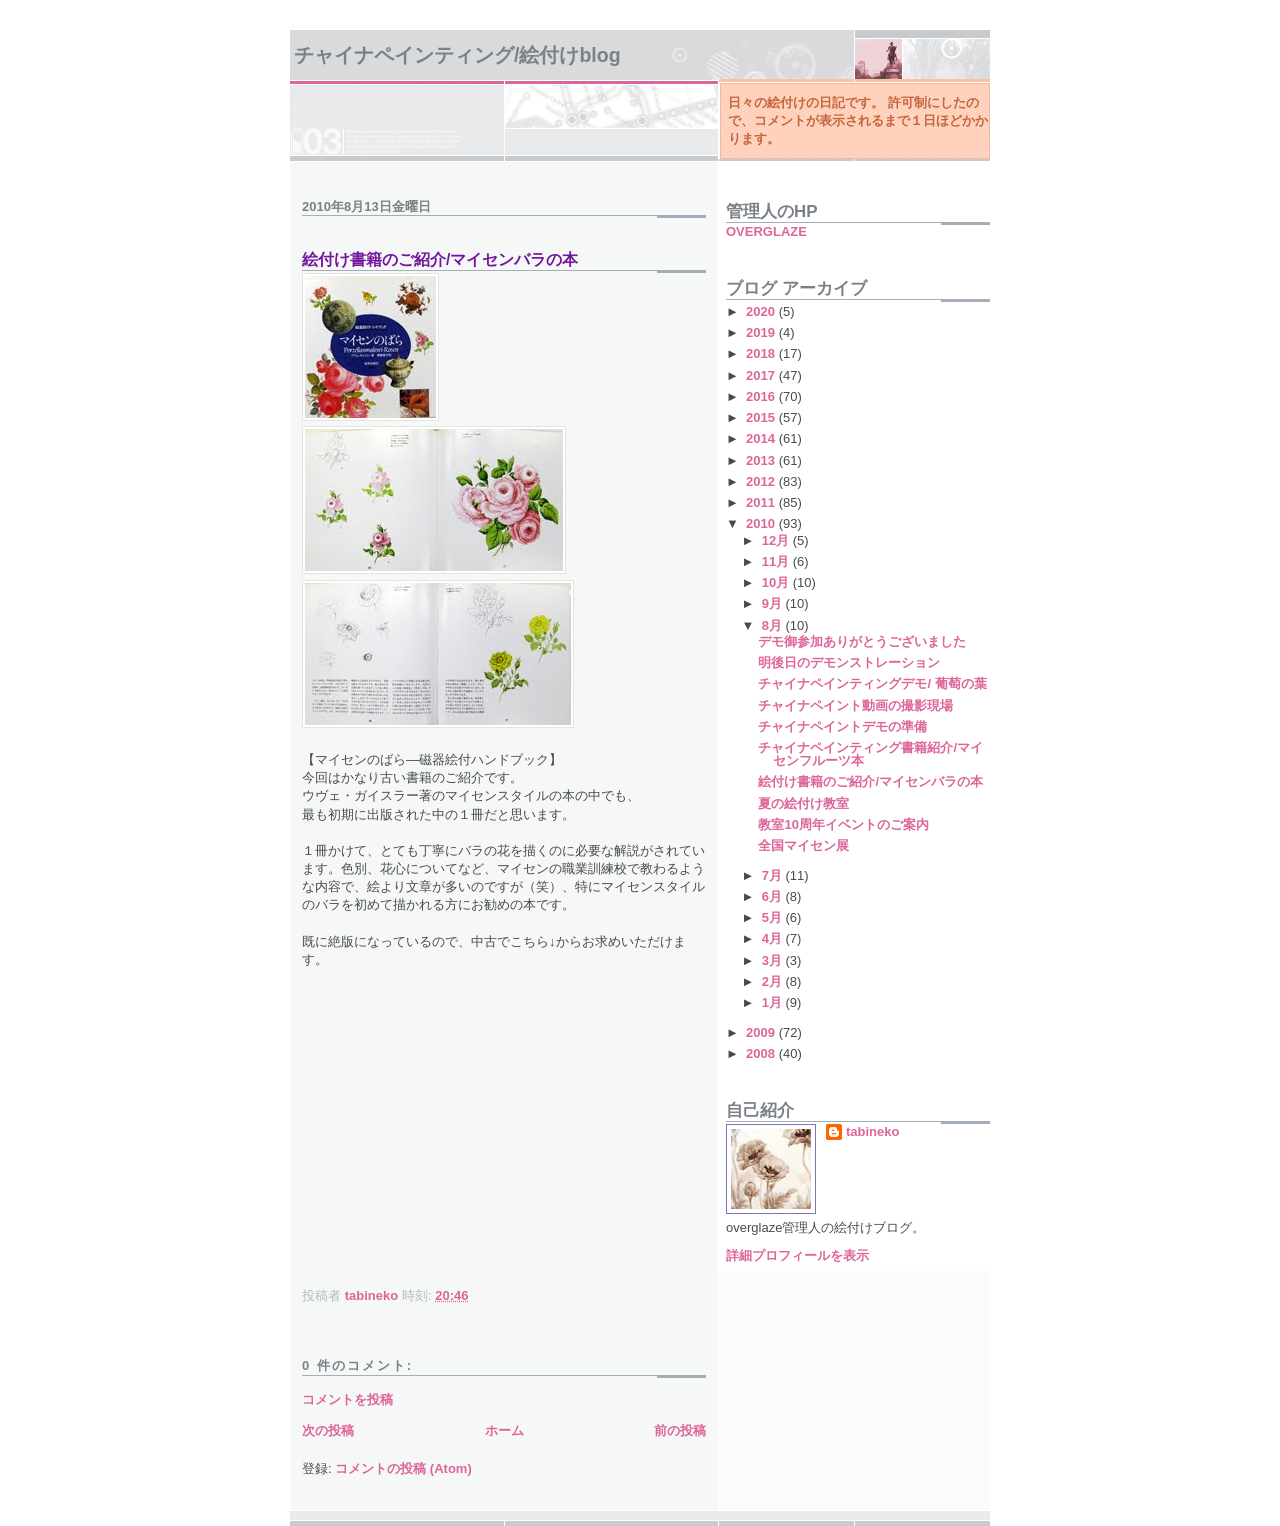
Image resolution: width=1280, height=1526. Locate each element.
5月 (774, 917)
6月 (774, 896)
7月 (774, 875)
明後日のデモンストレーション (849, 662)
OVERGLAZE (766, 231)
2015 (762, 417)
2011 (762, 502)
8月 (774, 625)
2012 (762, 481)
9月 (774, 603)
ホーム (504, 1430)
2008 (762, 1053)
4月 (774, 938)
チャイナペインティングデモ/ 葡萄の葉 (872, 683)
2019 (762, 332)
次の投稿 (328, 1430)
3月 (774, 960)
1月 (774, 1002)
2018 (762, 353)
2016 (762, 396)
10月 (777, 582)
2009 (762, 1032)
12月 (777, 540)
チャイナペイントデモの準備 (842, 726)
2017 (762, 375)
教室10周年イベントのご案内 (843, 824)
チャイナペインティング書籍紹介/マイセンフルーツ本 (870, 754)
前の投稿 (680, 1430)
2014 (762, 438)
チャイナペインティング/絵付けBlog (457, 55)
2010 (762, 523)
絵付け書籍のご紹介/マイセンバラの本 (870, 781)
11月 (777, 561)
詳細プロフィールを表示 (797, 1255)
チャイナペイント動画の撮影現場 (855, 705)
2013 (762, 460)
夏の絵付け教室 (803, 803)
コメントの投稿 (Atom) (403, 1468)
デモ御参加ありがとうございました (862, 641)
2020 (762, 311)
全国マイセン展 (803, 845)
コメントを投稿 (347, 1399)
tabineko (872, 1131)
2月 (774, 981)
